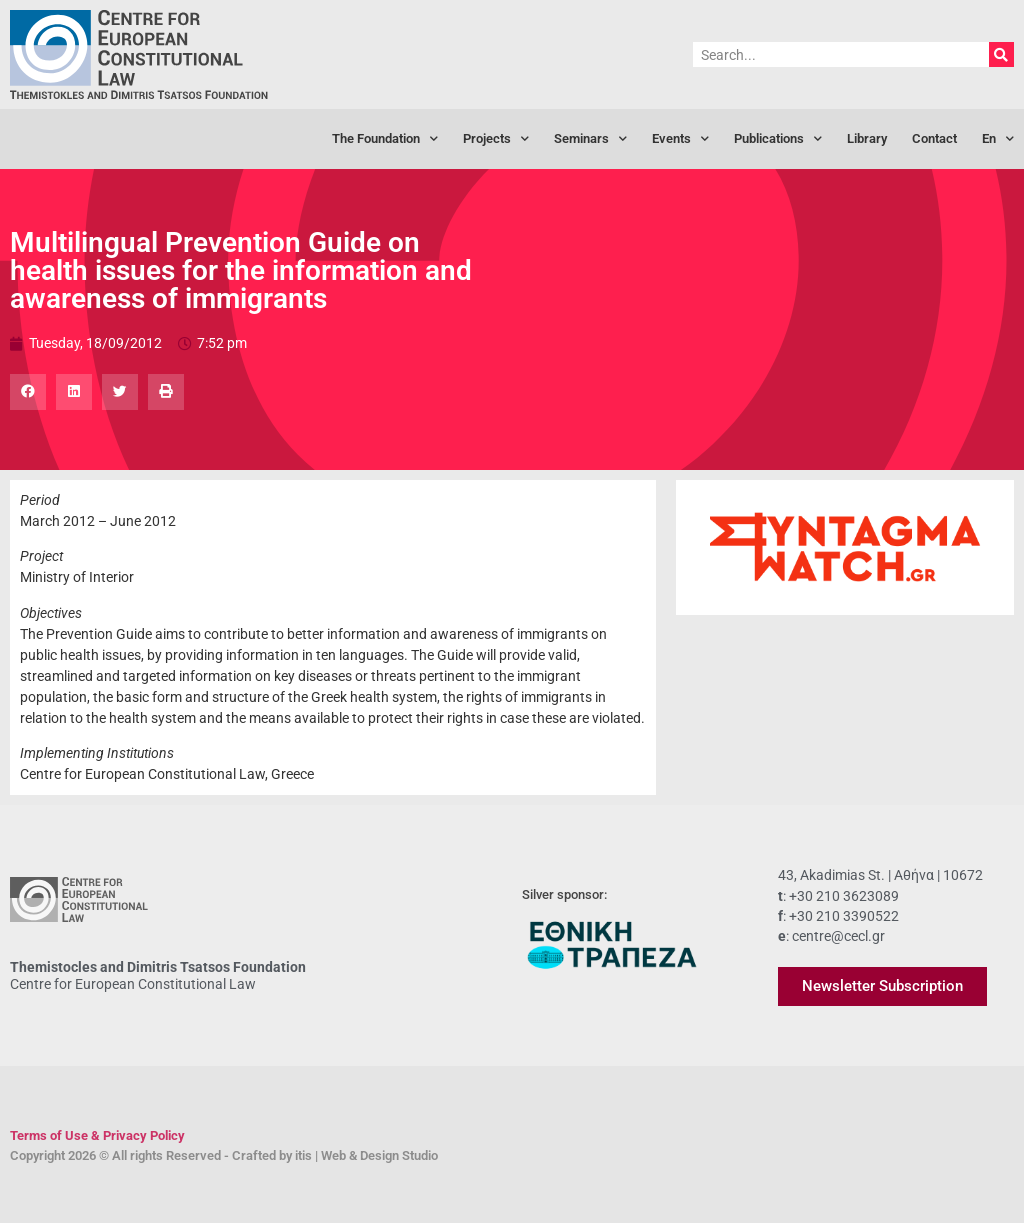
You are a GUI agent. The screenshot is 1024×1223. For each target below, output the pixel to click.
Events (680, 139)
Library (867, 138)
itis (303, 1155)
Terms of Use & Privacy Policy (97, 1135)
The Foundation (385, 139)
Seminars (590, 139)
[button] (28, 392)
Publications (778, 139)
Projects (496, 139)
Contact (934, 138)
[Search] (1001, 54)
